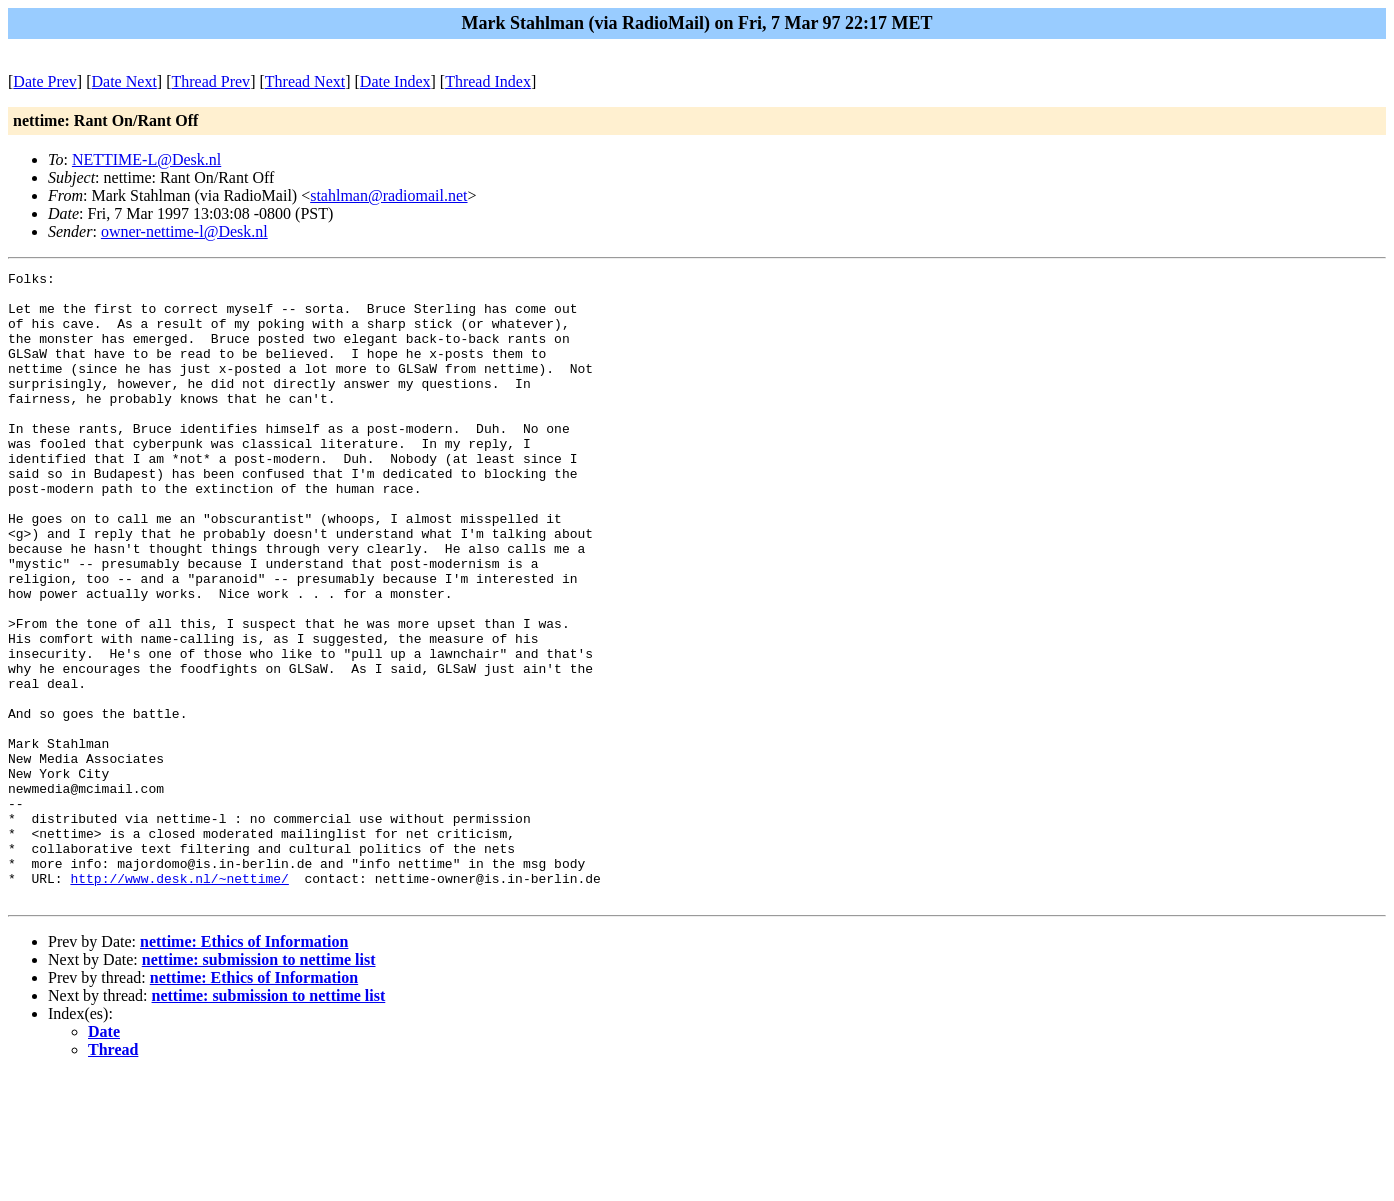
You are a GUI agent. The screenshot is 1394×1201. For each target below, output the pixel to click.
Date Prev (45, 81)
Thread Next (305, 81)
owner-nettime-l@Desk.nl (184, 231)
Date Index (395, 81)
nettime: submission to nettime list (259, 1085)
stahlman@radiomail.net (388, 195)
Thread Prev (210, 81)
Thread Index (488, 81)
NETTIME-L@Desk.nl (146, 159)
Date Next (124, 81)
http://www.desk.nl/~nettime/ (179, 1001)
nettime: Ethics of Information (244, 1067)
